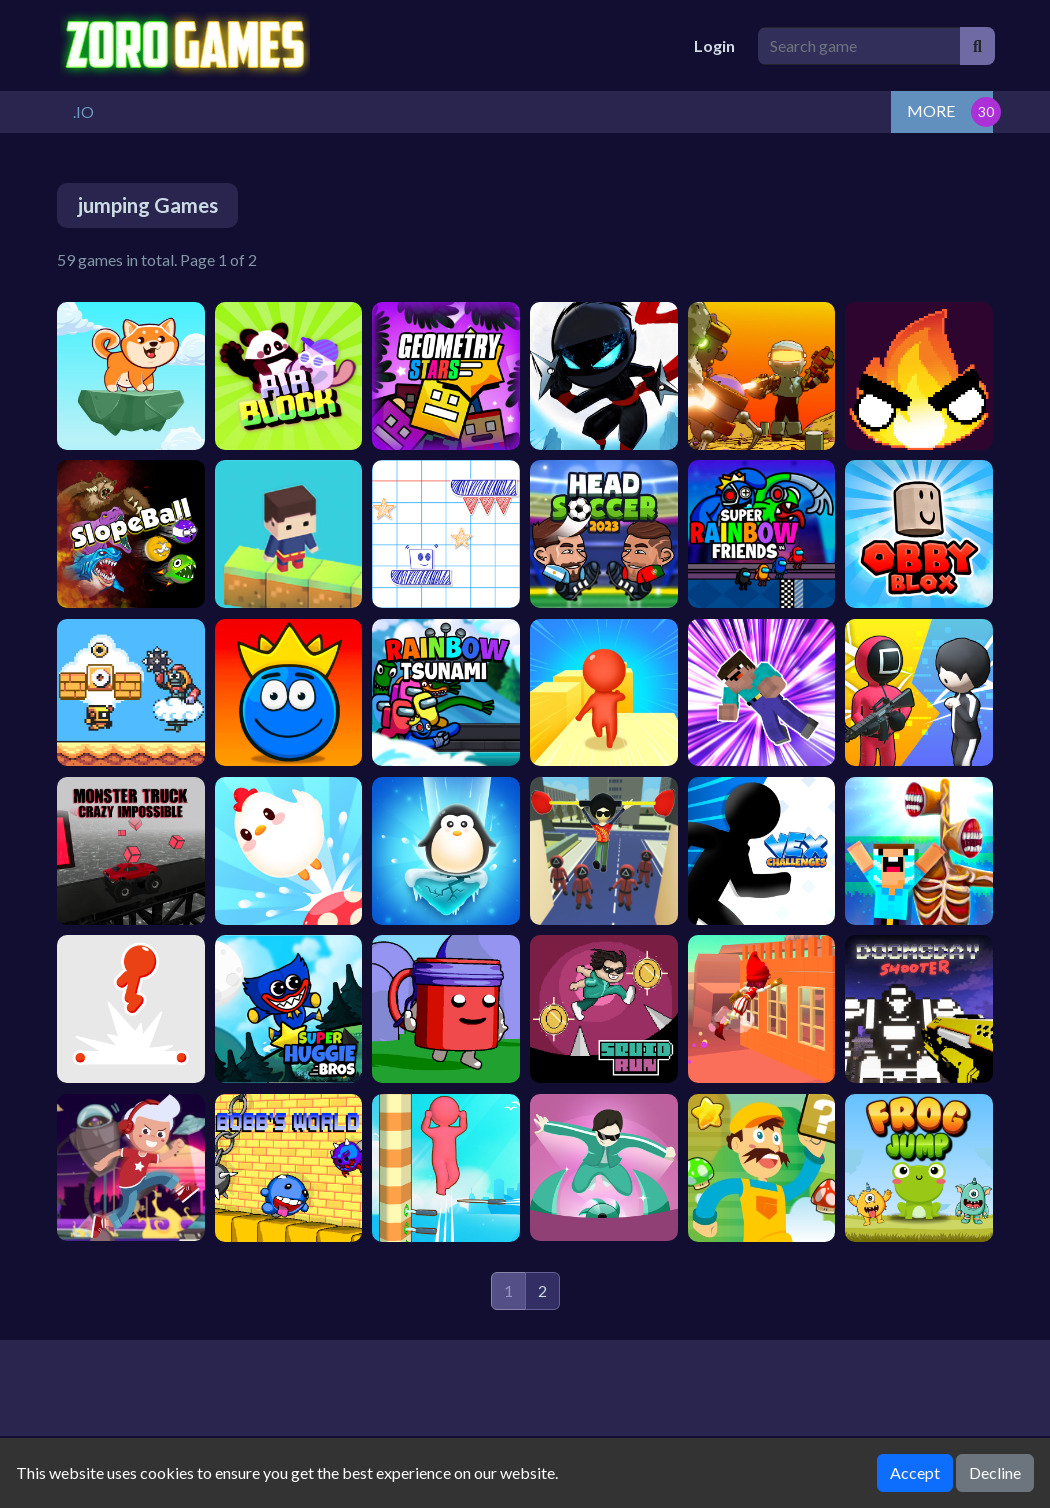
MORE (931, 110)
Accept (915, 1472)
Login (714, 45)
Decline (995, 1472)
